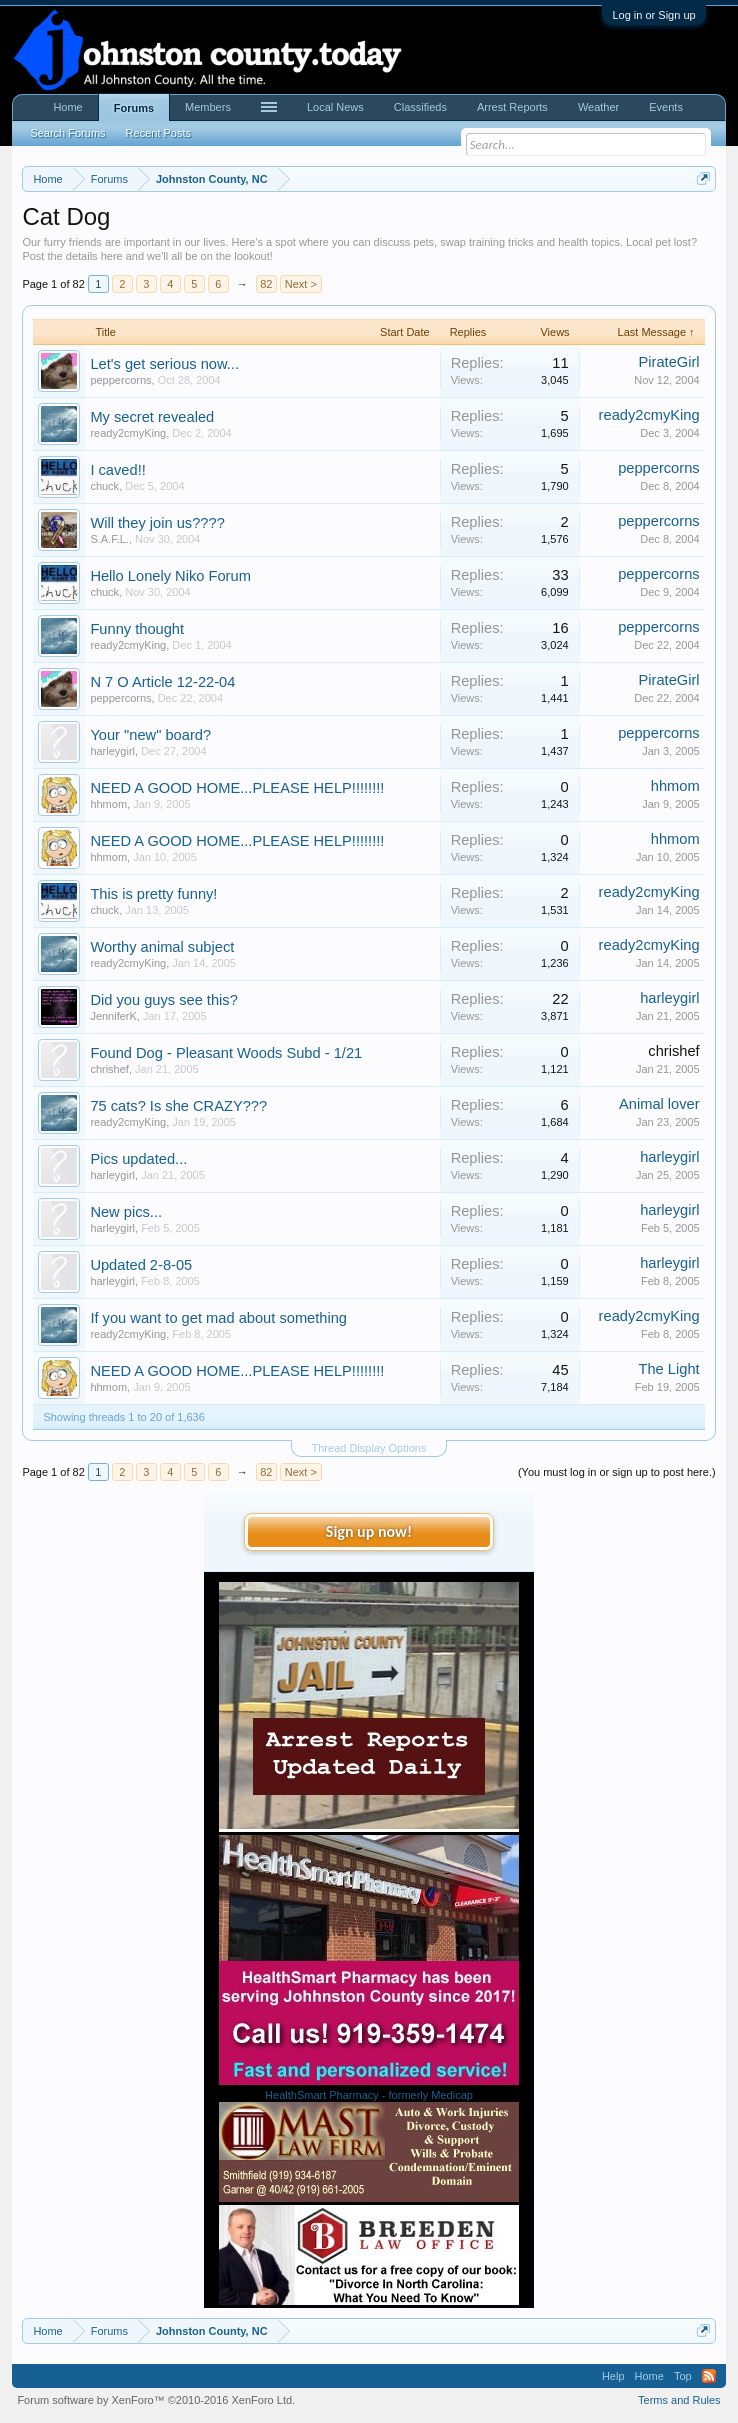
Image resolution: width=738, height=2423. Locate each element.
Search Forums (67, 133)
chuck (104, 486)
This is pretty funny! (153, 894)
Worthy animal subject (162, 947)
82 (266, 284)
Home (67, 107)
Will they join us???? (157, 523)
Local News (335, 107)
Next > (301, 284)
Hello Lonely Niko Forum (170, 576)
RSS (709, 2376)
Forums (134, 108)
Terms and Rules (679, 2400)
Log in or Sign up (653, 15)
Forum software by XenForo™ (156, 2400)
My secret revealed (152, 417)
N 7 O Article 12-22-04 (162, 682)
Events (666, 107)
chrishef (109, 1069)
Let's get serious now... (164, 364)
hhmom (108, 804)
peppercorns (120, 380)
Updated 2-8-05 (141, 1265)
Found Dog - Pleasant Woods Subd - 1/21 (226, 1053)
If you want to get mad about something (218, 1318)
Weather (598, 107)
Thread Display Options (369, 1448)
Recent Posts (158, 133)
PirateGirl (669, 362)
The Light (669, 1369)
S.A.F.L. (109, 539)
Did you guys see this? (163, 1000)
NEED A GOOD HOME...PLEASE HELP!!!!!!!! (237, 788)
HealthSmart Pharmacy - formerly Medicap (369, 2095)
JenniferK (113, 1016)
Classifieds (420, 107)
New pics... (126, 1212)
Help (613, 2376)
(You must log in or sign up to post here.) (617, 1472)
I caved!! (117, 470)
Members (208, 107)
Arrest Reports (512, 107)
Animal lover (659, 1104)
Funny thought (137, 629)
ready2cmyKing (128, 433)
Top (683, 2376)
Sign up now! (369, 1531)
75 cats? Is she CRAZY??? (178, 1106)
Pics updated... (138, 1159)
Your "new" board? (150, 735)
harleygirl (112, 751)
